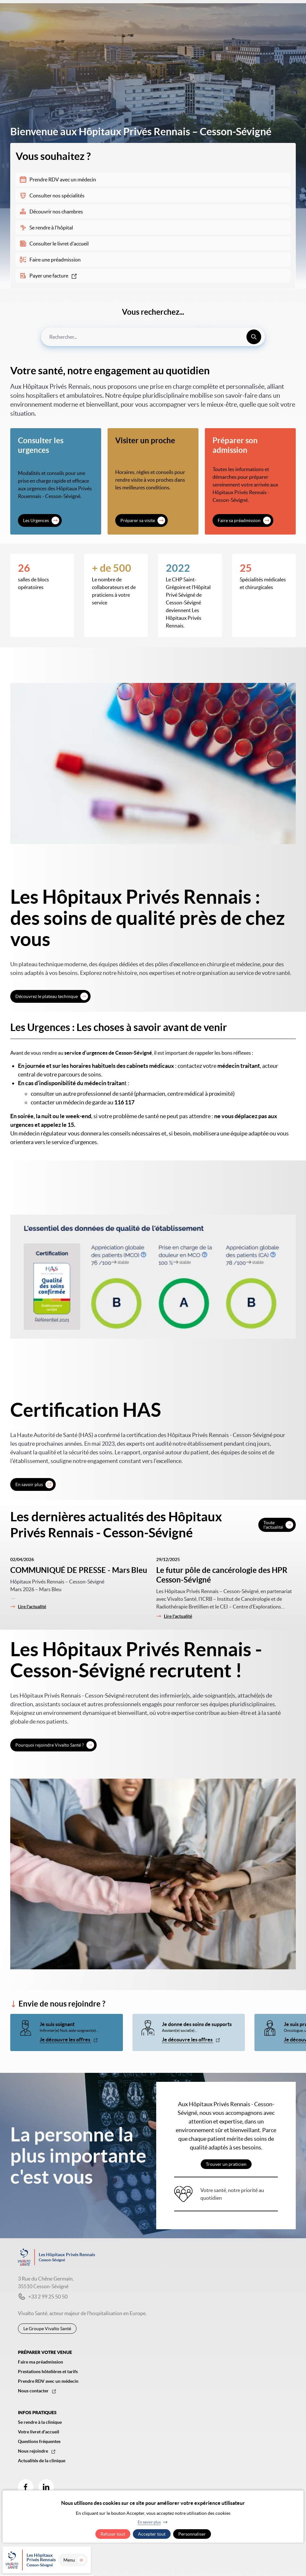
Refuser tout (113, 2534)
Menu (287, 2561)
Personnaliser (192, 2534)
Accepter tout (151, 2534)
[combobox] (153, 337)
